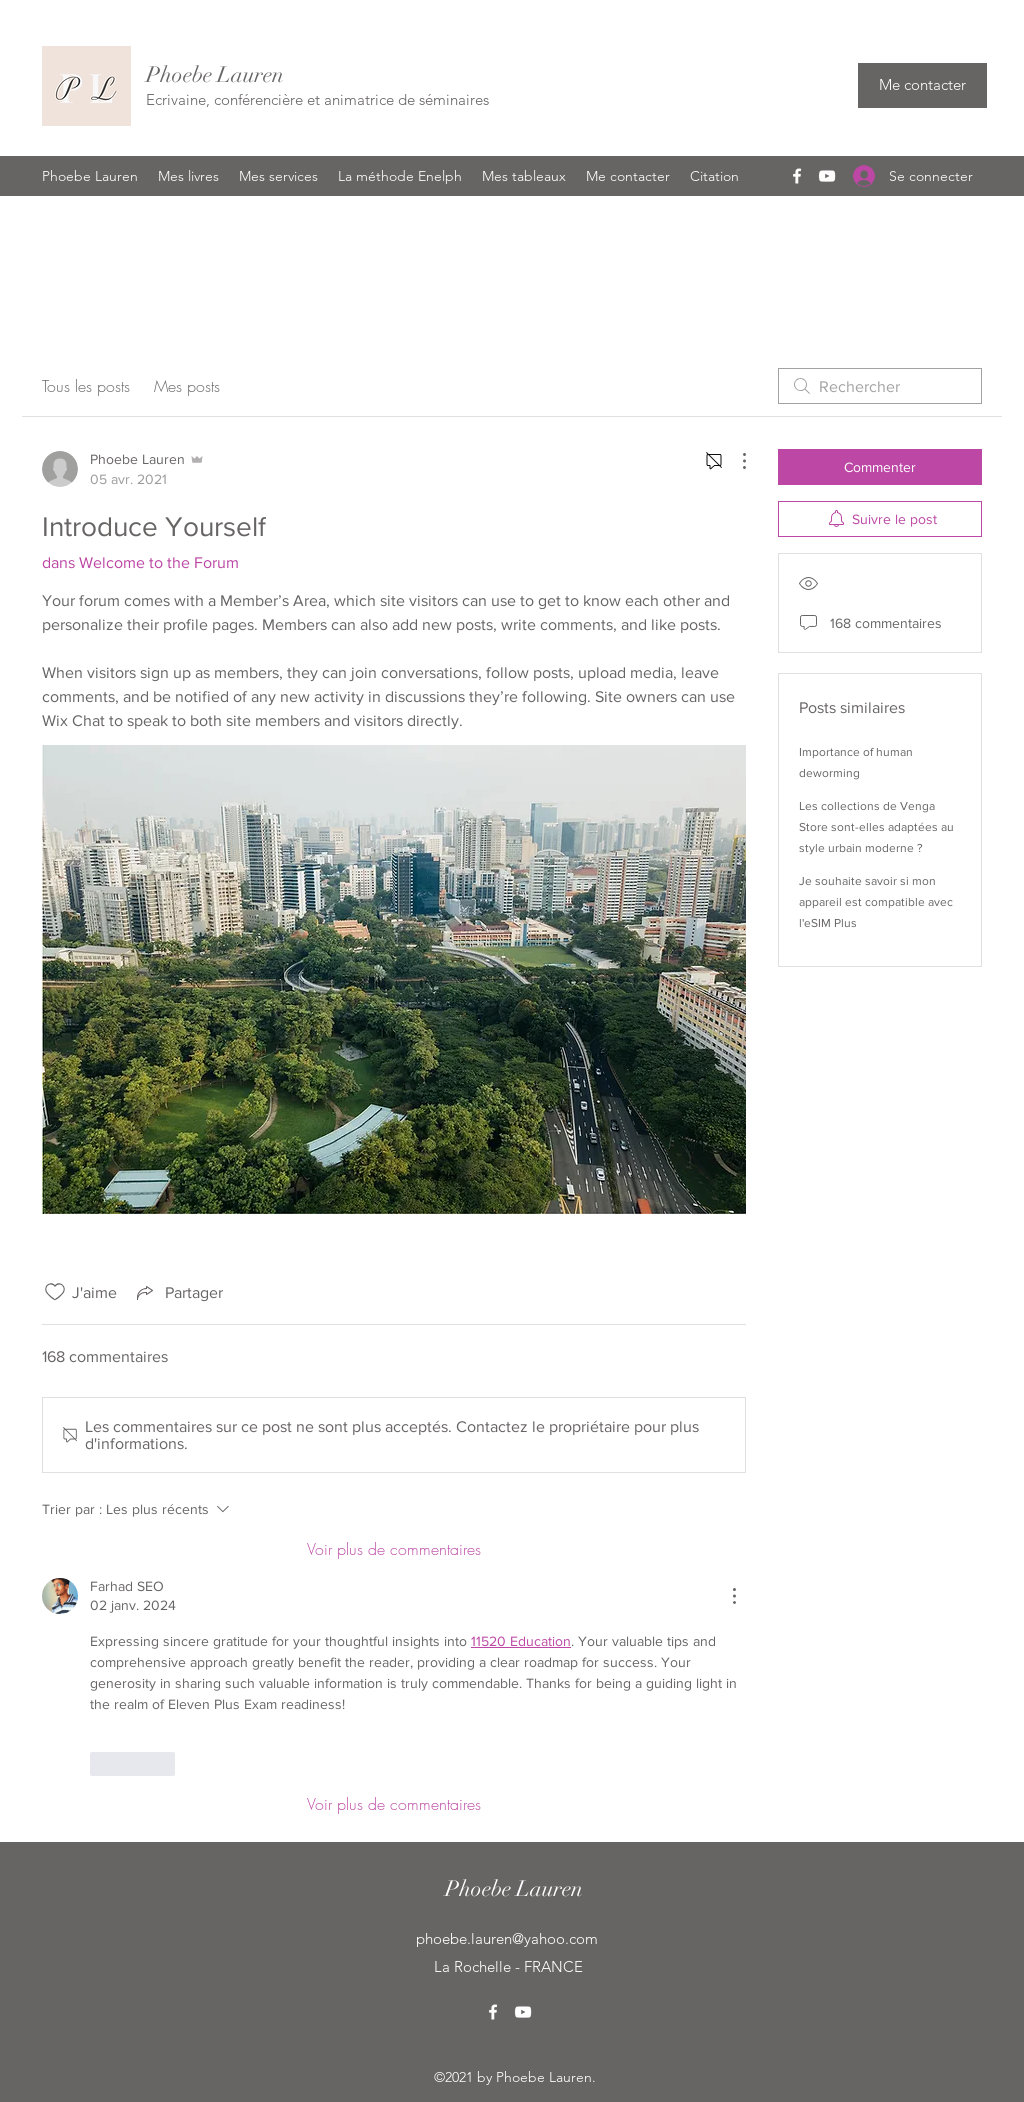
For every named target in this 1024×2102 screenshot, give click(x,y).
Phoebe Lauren (215, 74)
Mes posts (187, 386)
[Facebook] (797, 176)
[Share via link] (178, 1292)
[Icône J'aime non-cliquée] (55, 1292)
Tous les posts (86, 386)
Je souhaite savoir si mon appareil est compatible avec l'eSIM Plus (876, 902)
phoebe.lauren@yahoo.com (507, 1938)
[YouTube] (827, 176)
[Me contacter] (922, 85)
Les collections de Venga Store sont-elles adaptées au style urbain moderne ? (876, 827)
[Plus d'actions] (734, 461)
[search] (880, 386)
